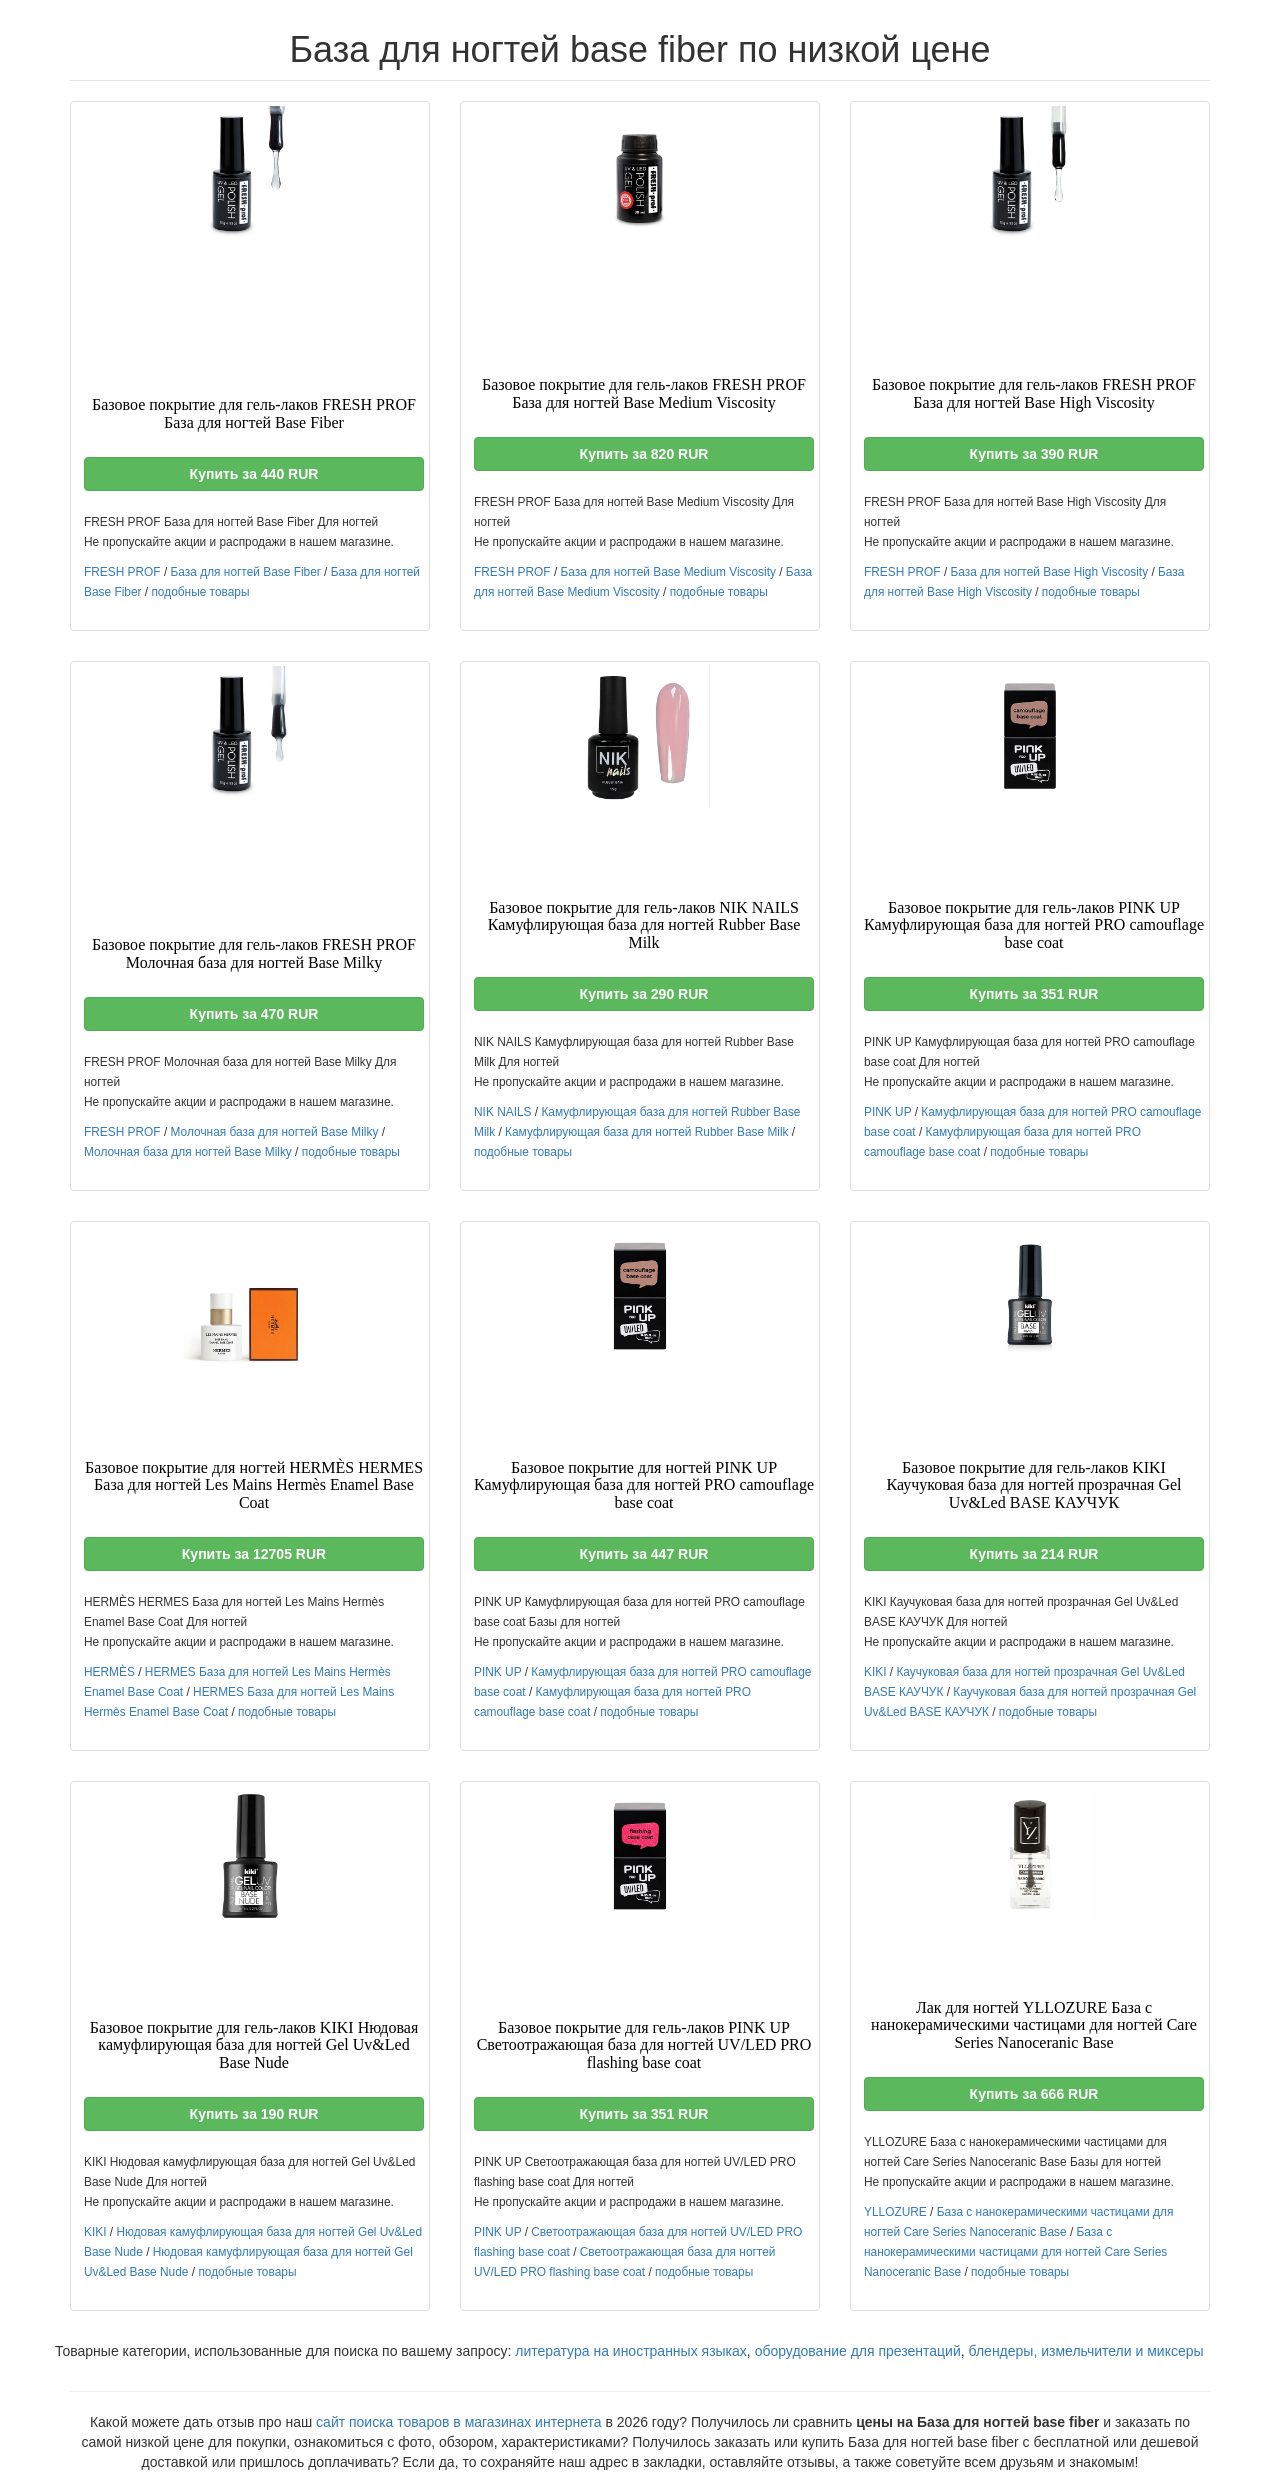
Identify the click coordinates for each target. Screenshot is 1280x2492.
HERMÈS (109, 1672)
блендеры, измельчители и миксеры (1086, 2351)
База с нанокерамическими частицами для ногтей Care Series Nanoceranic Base (1015, 2252)
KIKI (875, 1672)
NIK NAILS (503, 1112)
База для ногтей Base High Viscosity (1050, 572)
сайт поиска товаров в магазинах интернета (459, 2422)
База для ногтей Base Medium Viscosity (668, 572)
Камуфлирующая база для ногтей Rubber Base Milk (646, 1132)
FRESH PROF (122, 572)
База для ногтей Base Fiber (246, 572)
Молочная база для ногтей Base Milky (275, 1132)
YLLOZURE (895, 2212)
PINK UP (887, 1112)
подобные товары (200, 592)
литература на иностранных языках (631, 2351)
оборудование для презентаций (858, 2351)
